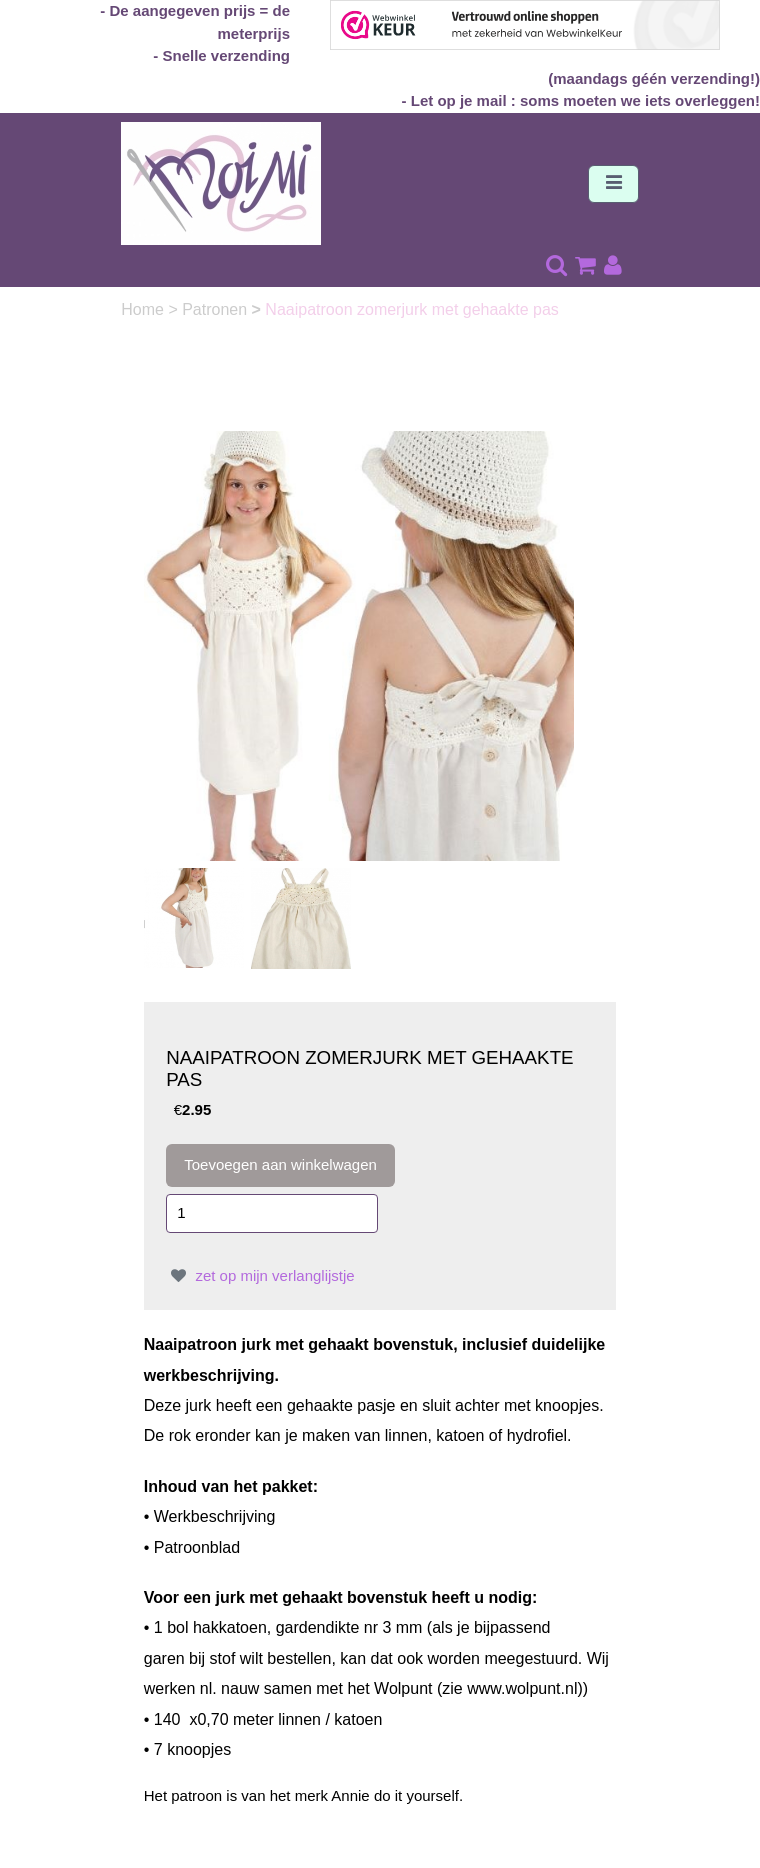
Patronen (216, 309)
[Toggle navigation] (613, 184)
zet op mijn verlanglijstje (260, 1275)
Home (144, 309)
